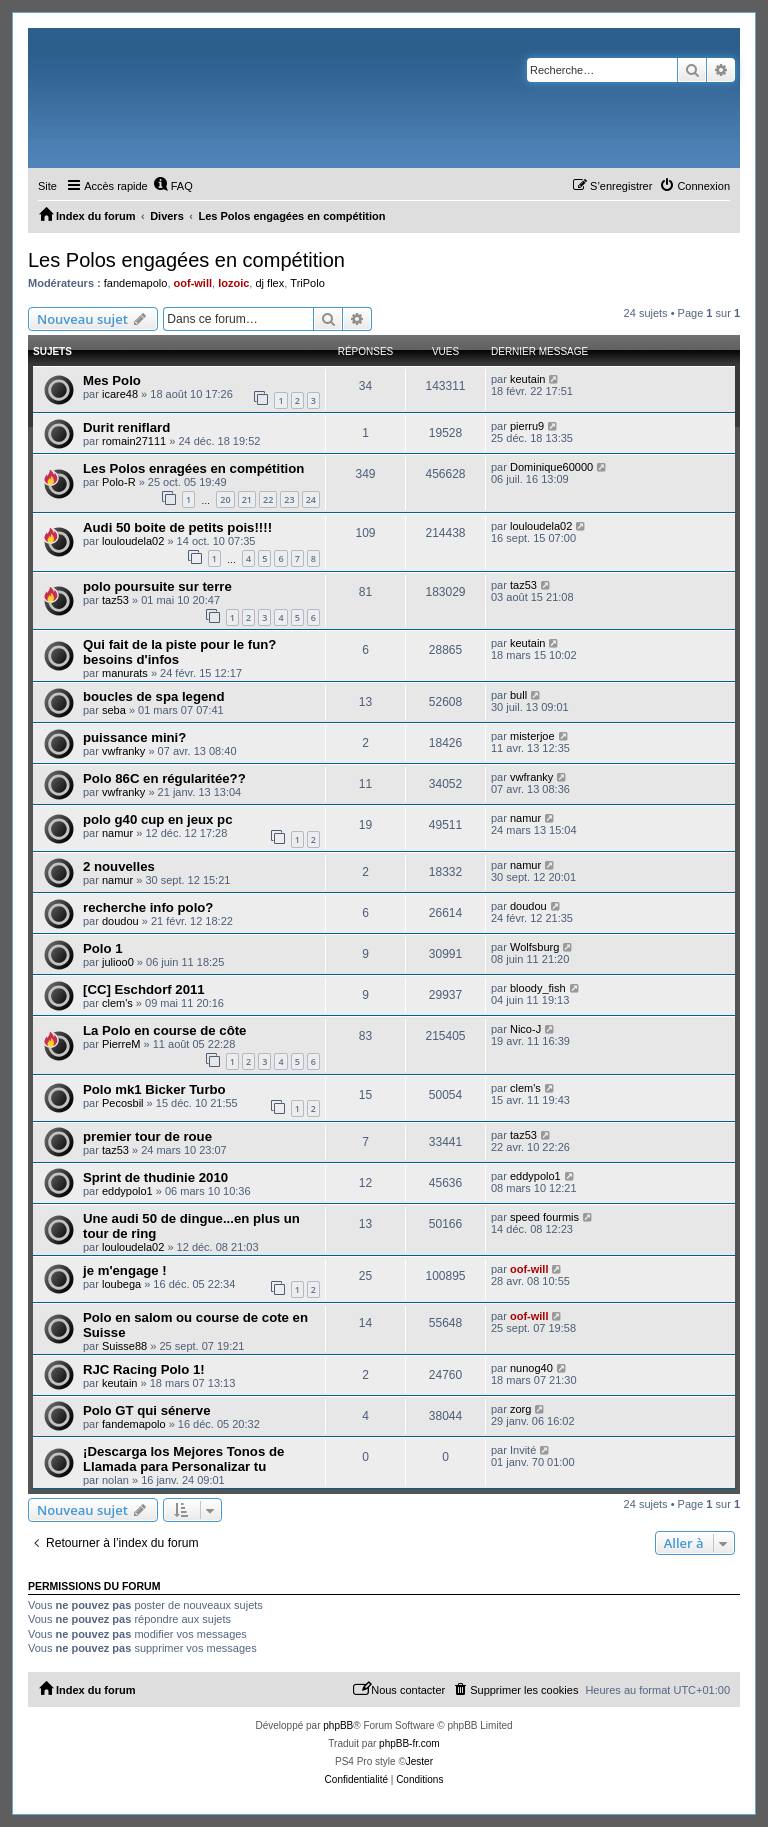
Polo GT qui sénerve (147, 1410)
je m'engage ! (125, 1270)
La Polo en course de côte (164, 1030)
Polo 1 (103, 948)
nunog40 (531, 1368)
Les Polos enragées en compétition (193, 468)
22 (268, 499)
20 (225, 499)
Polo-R (119, 482)
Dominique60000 (551, 467)
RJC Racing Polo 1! (144, 1369)
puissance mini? (134, 737)
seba (114, 710)
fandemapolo (136, 283)
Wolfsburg (534, 947)
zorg (520, 1409)
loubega (121, 1284)
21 (247, 499)
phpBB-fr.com (409, 1743)
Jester (419, 1761)
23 (289, 499)
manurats (125, 673)
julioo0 (118, 962)
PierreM (121, 1044)
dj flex (269, 283)
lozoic (233, 283)
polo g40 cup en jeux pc (158, 819)
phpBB (338, 1725)
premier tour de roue (147, 1136)
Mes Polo (112, 380)
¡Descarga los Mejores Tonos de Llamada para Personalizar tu (183, 1459)
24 (311, 499)
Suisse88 (124, 1346)
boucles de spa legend (153, 696)
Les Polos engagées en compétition (186, 260)
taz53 (115, 600)
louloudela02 (133, 541)
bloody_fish (538, 988)
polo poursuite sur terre (157, 586)
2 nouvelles (119, 866)
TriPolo (307, 283)
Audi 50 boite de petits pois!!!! (177, 527)
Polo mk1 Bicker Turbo (154, 1089)
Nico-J (525, 1029)
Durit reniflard (126, 427)
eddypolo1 (127, 1191)
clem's (117, 1003)
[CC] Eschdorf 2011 (144, 989)
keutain (527, 379)
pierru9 (527, 426)
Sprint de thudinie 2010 (155, 1177)
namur (117, 833)
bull (518, 695)
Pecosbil (123, 1103)
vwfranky (123, 751)
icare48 (120, 394)
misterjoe (532, 736)
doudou (120, 921)
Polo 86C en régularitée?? (164, 778)
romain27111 (134, 441)
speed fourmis (544, 1217)
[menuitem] (173, 186)
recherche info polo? (148, 907)
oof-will (193, 283)
